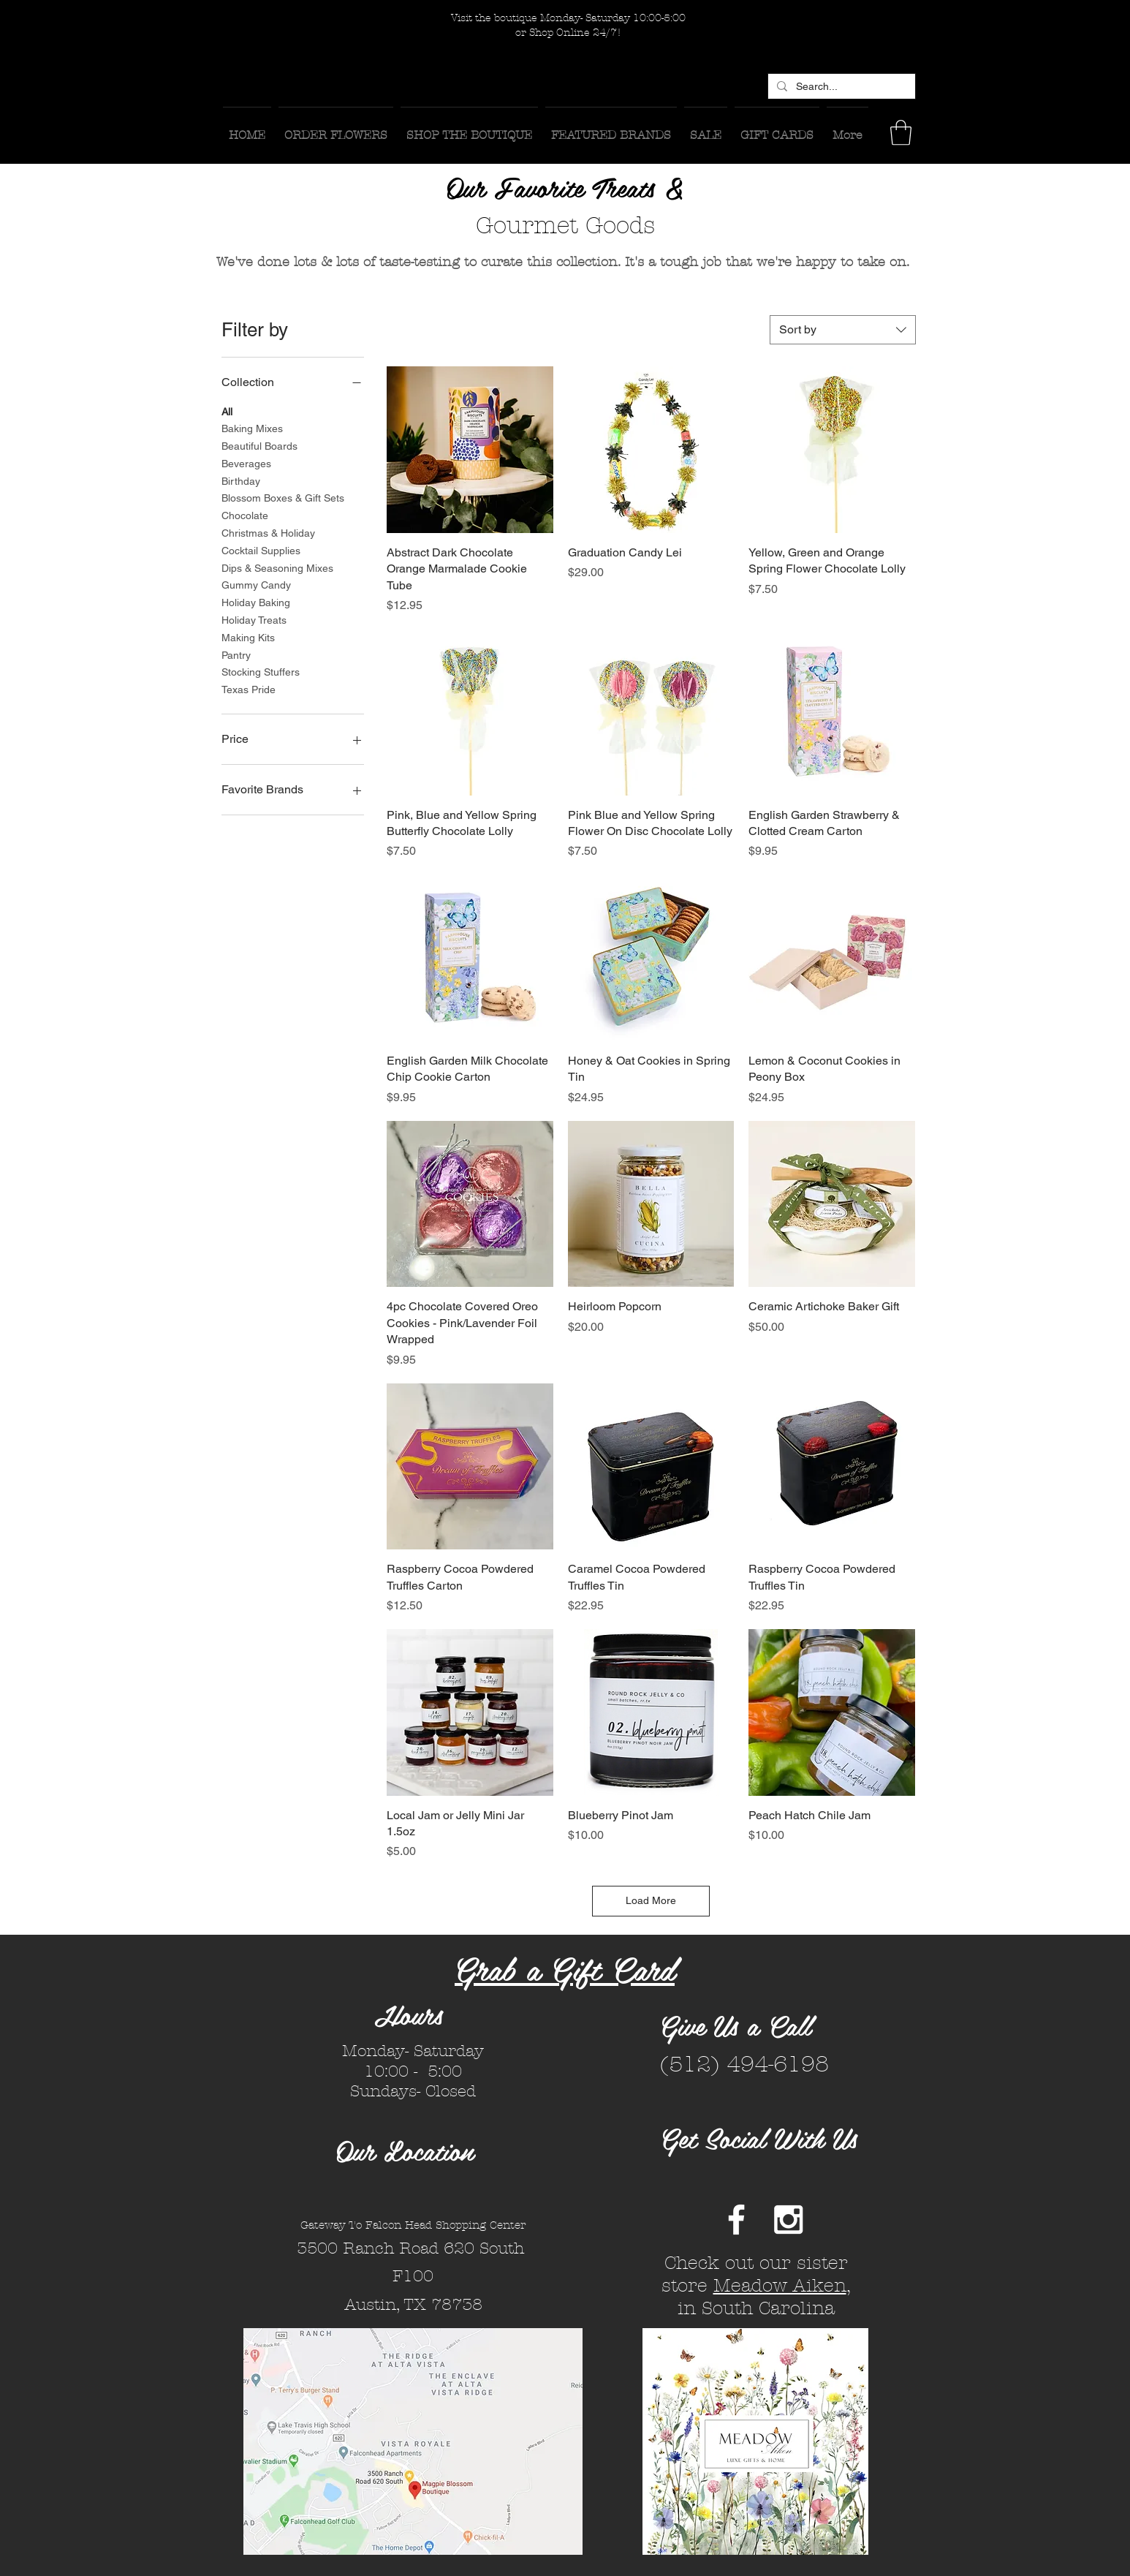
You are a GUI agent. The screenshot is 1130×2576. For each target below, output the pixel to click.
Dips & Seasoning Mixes (277, 567)
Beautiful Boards (259, 445)
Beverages (246, 462)
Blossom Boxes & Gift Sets (282, 497)
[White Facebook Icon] (736, 2219)
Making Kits (248, 636)
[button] (900, 133)
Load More (651, 1900)
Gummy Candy (256, 584)
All (226, 411)
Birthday (240, 480)
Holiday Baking (255, 601)
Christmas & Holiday (268, 532)
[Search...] (840, 87)
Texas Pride (248, 688)
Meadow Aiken (779, 2285)
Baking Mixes (252, 427)
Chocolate (244, 514)
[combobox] (843, 329)
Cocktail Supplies (260, 549)
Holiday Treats (254, 619)
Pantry (236, 654)
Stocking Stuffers (260, 671)
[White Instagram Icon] (788, 2219)
